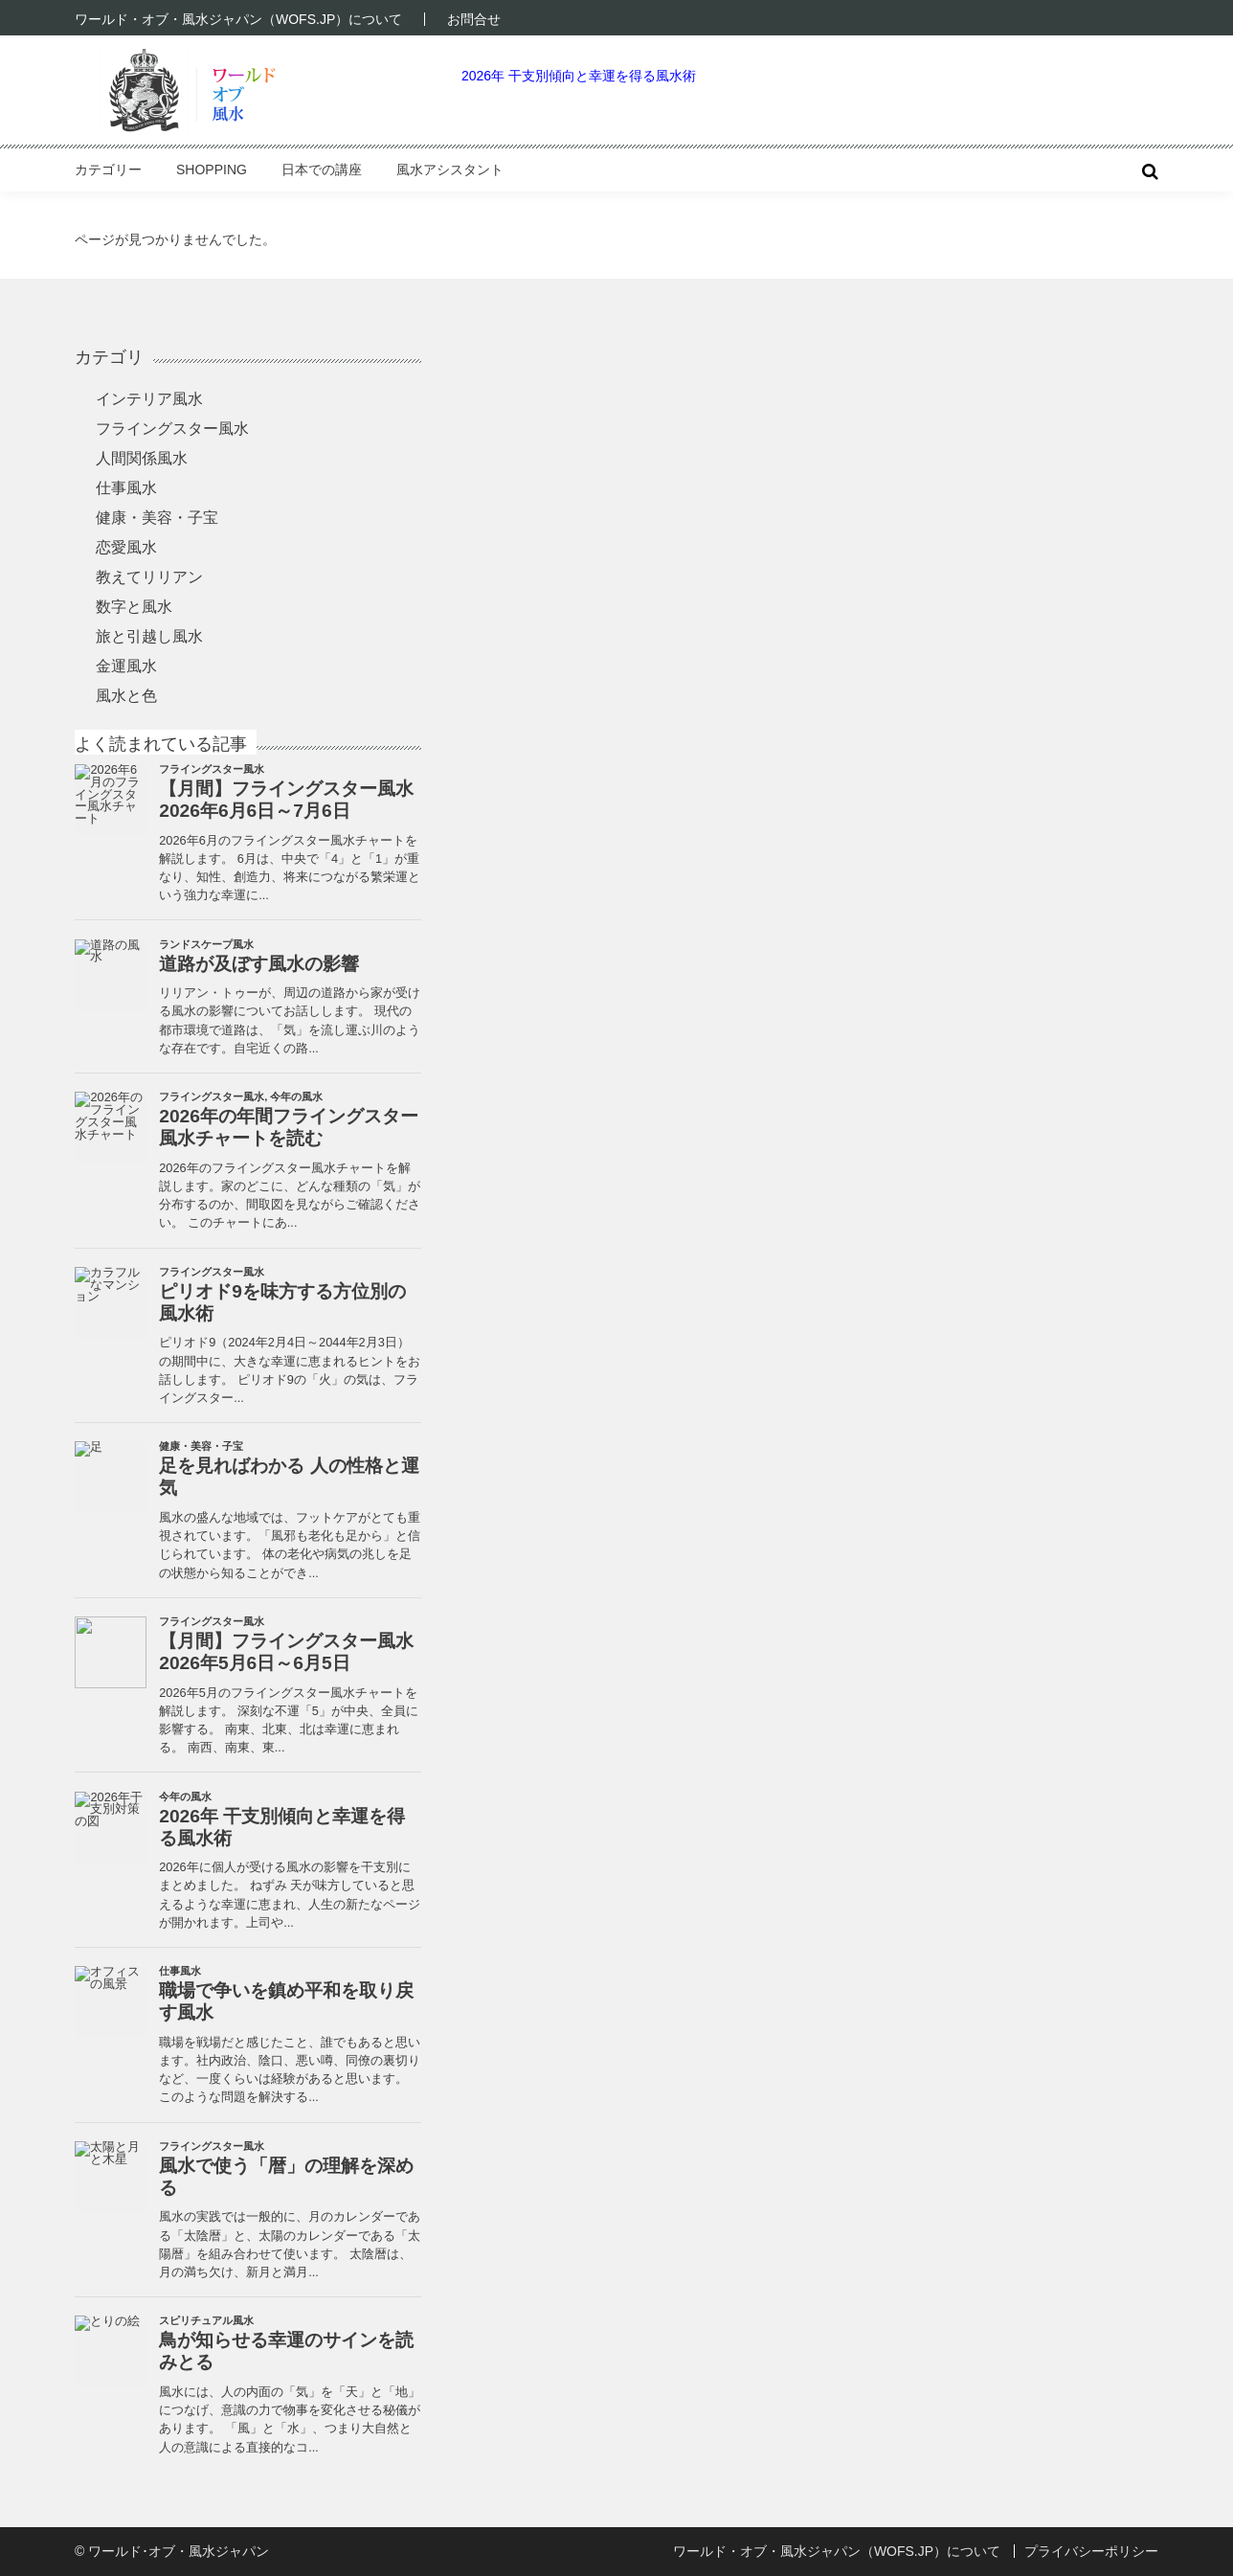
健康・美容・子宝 (157, 517)
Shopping (211, 169)
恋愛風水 (126, 547)
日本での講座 (321, 169)
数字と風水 (134, 607)
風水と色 (126, 696)
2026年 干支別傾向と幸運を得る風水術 (578, 75)
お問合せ (474, 19)
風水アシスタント (450, 169)
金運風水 (126, 666)
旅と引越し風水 (149, 636)
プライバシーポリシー (1091, 2551)
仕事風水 (126, 488)
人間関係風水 (142, 458)
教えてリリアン (149, 577)
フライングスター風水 (172, 428)
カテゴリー (108, 169)
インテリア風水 (149, 399)
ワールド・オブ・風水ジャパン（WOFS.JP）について (238, 19)
